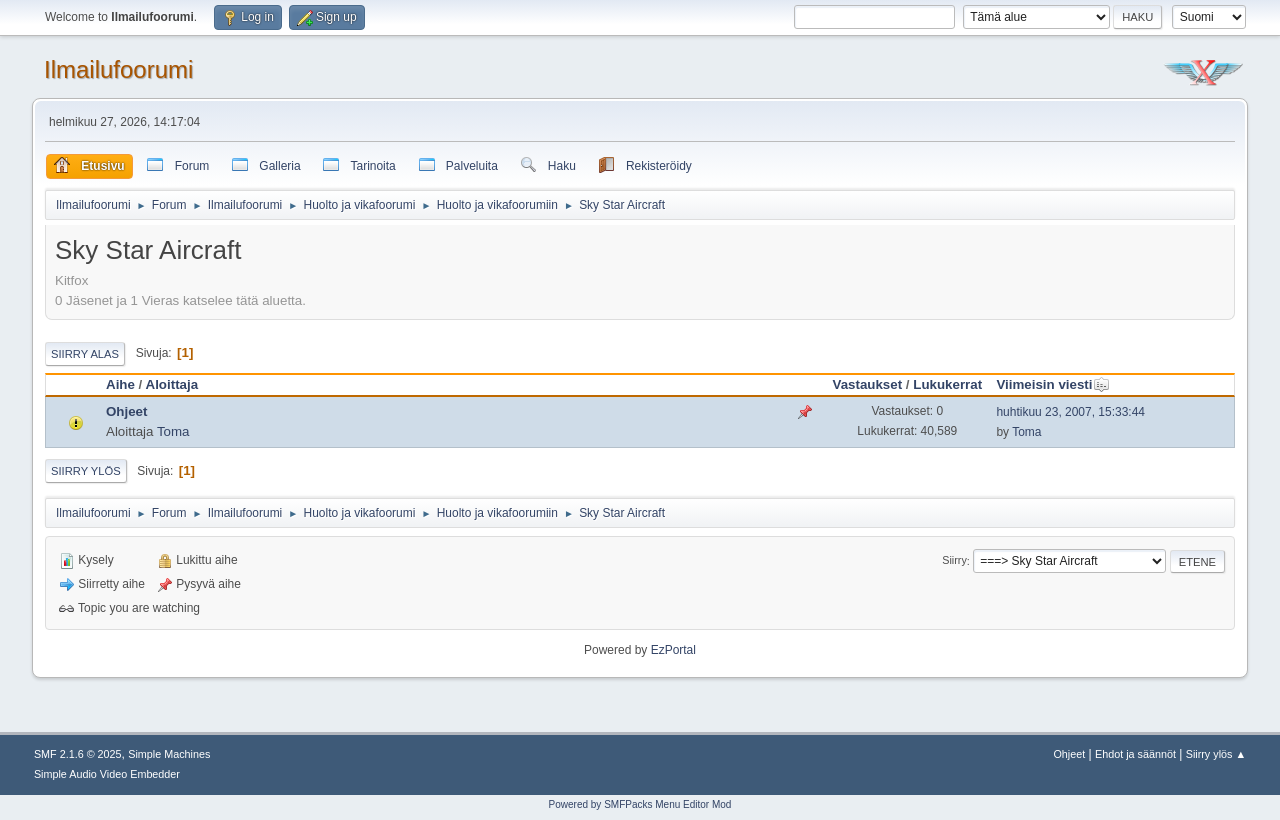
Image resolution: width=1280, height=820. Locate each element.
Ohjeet (126, 411)
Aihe (120, 384)
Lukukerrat (947, 384)
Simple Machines (169, 754)
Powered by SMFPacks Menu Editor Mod (640, 804)
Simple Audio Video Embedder (107, 774)
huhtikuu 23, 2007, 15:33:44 (1070, 412)
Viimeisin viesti (1053, 384)
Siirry (954, 561)
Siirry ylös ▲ (1216, 754)
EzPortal (673, 650)
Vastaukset (867, 384)
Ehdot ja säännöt (1135, 754)
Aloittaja (172, 384)
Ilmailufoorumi (118, 69)
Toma (173, 431)
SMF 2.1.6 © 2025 (78, 754)
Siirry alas (85, 354)
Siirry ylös (86, 471)
